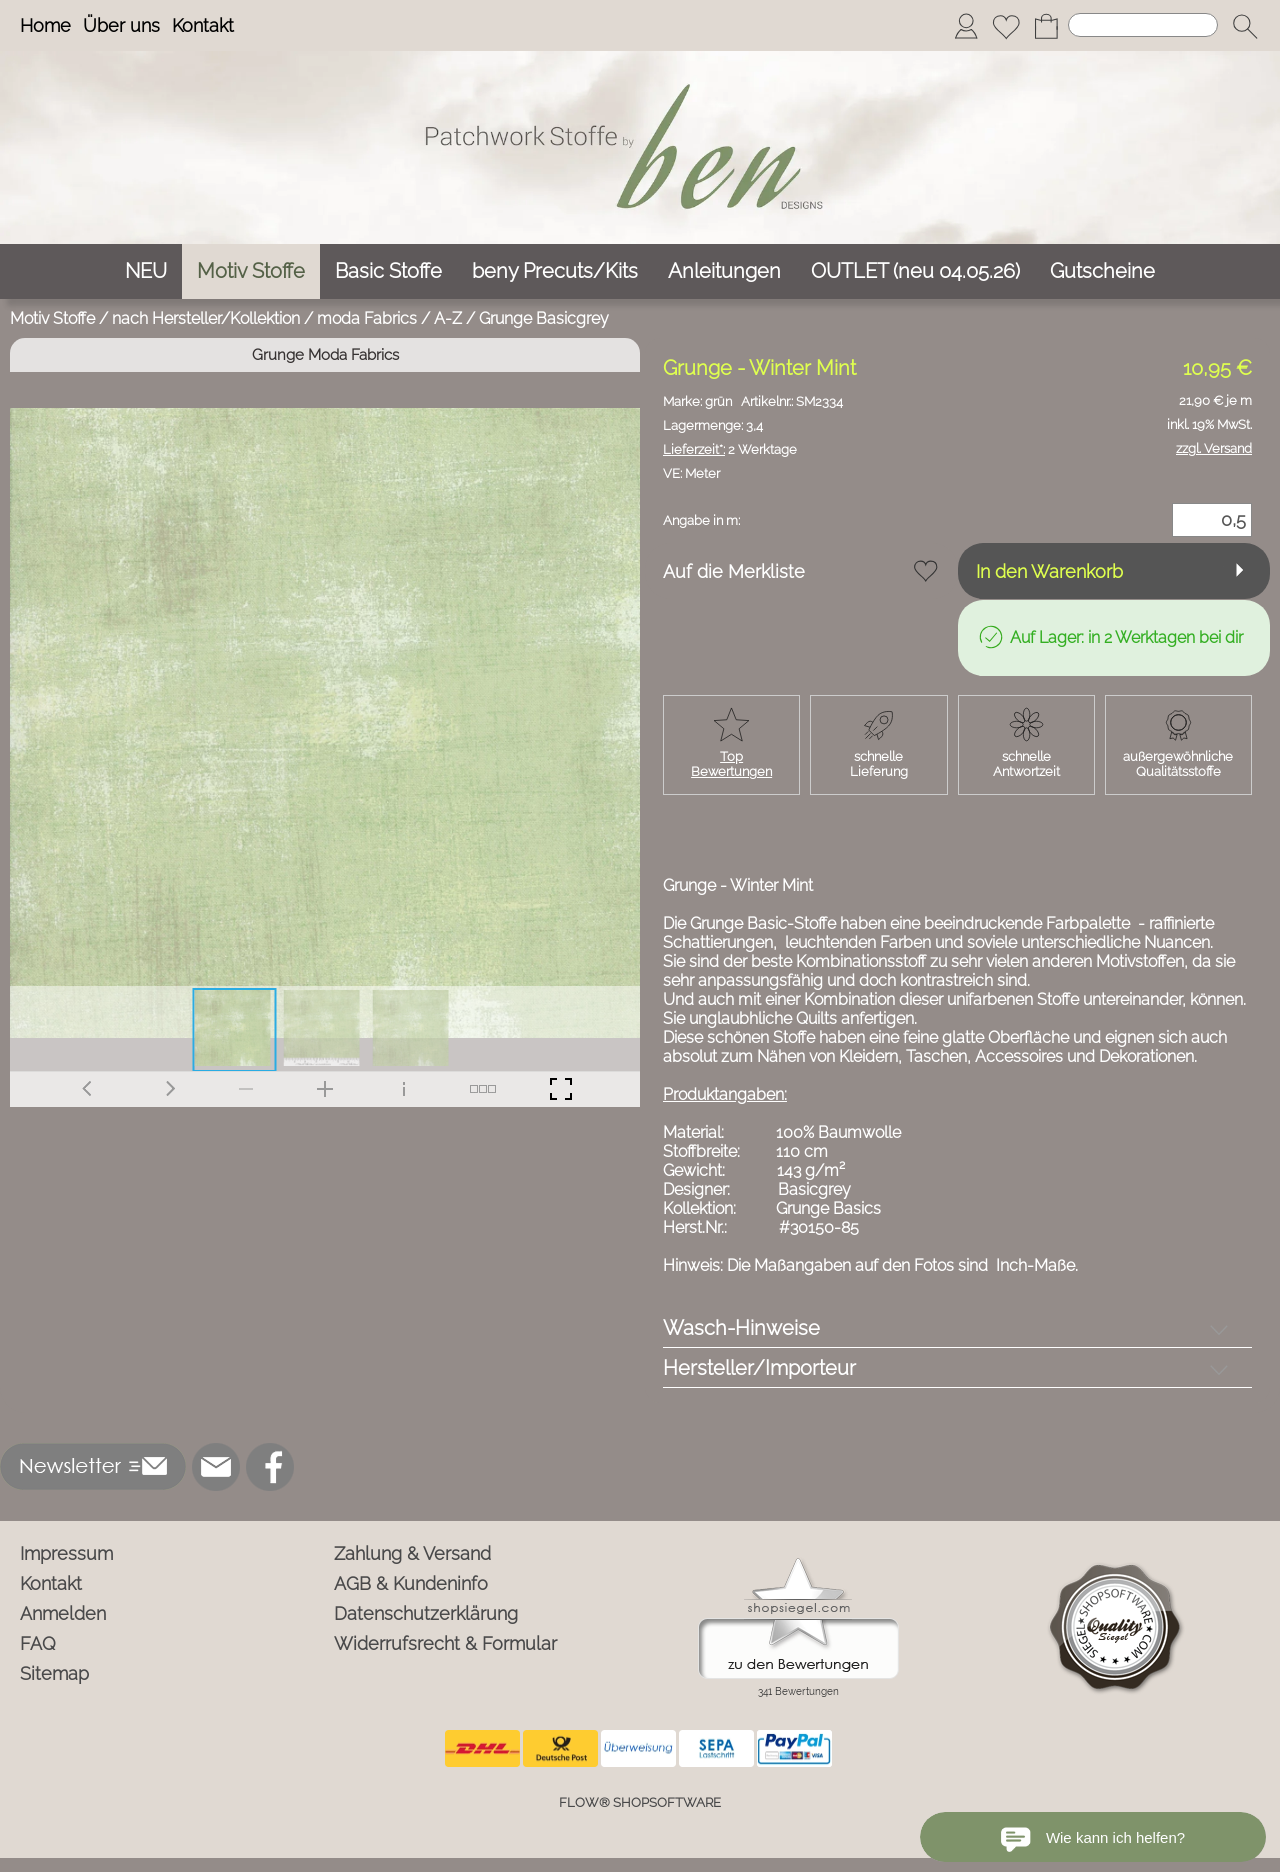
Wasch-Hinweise (741, 1328)
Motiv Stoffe (52, 318)
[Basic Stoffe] (388, 271)
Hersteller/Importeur (759, 1368)
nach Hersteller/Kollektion (206, 318)
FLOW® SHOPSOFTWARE (640, 1802)
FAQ (38, 1643)
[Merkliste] (1006, 26)
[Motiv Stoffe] (251, 271)
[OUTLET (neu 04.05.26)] (915, 271)
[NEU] (146, 271)
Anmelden (63, 1613)
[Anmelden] (966, 26)
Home (45, 25)
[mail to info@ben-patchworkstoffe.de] (216, 1467)
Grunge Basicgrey (544, 318)
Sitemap (54, 1673)
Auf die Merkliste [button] (734, 571)
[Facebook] (270, 1467)
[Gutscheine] (1102, 271)
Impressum (66, 1553)
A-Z (448, 318)
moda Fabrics (367, 318)
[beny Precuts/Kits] (555, 271)
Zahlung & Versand (412, 1553)
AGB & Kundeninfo (411, 1583)
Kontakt (203, 25)
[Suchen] (1143, 25)
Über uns (121, 25)
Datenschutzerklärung (426, 1613)
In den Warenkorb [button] (1049, 571)
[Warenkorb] (1046, 26)
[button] (1245, 26)
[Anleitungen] (724, 271)
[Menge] (1212, 520)
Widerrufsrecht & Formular (445, 1643)
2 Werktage (730, 449)
